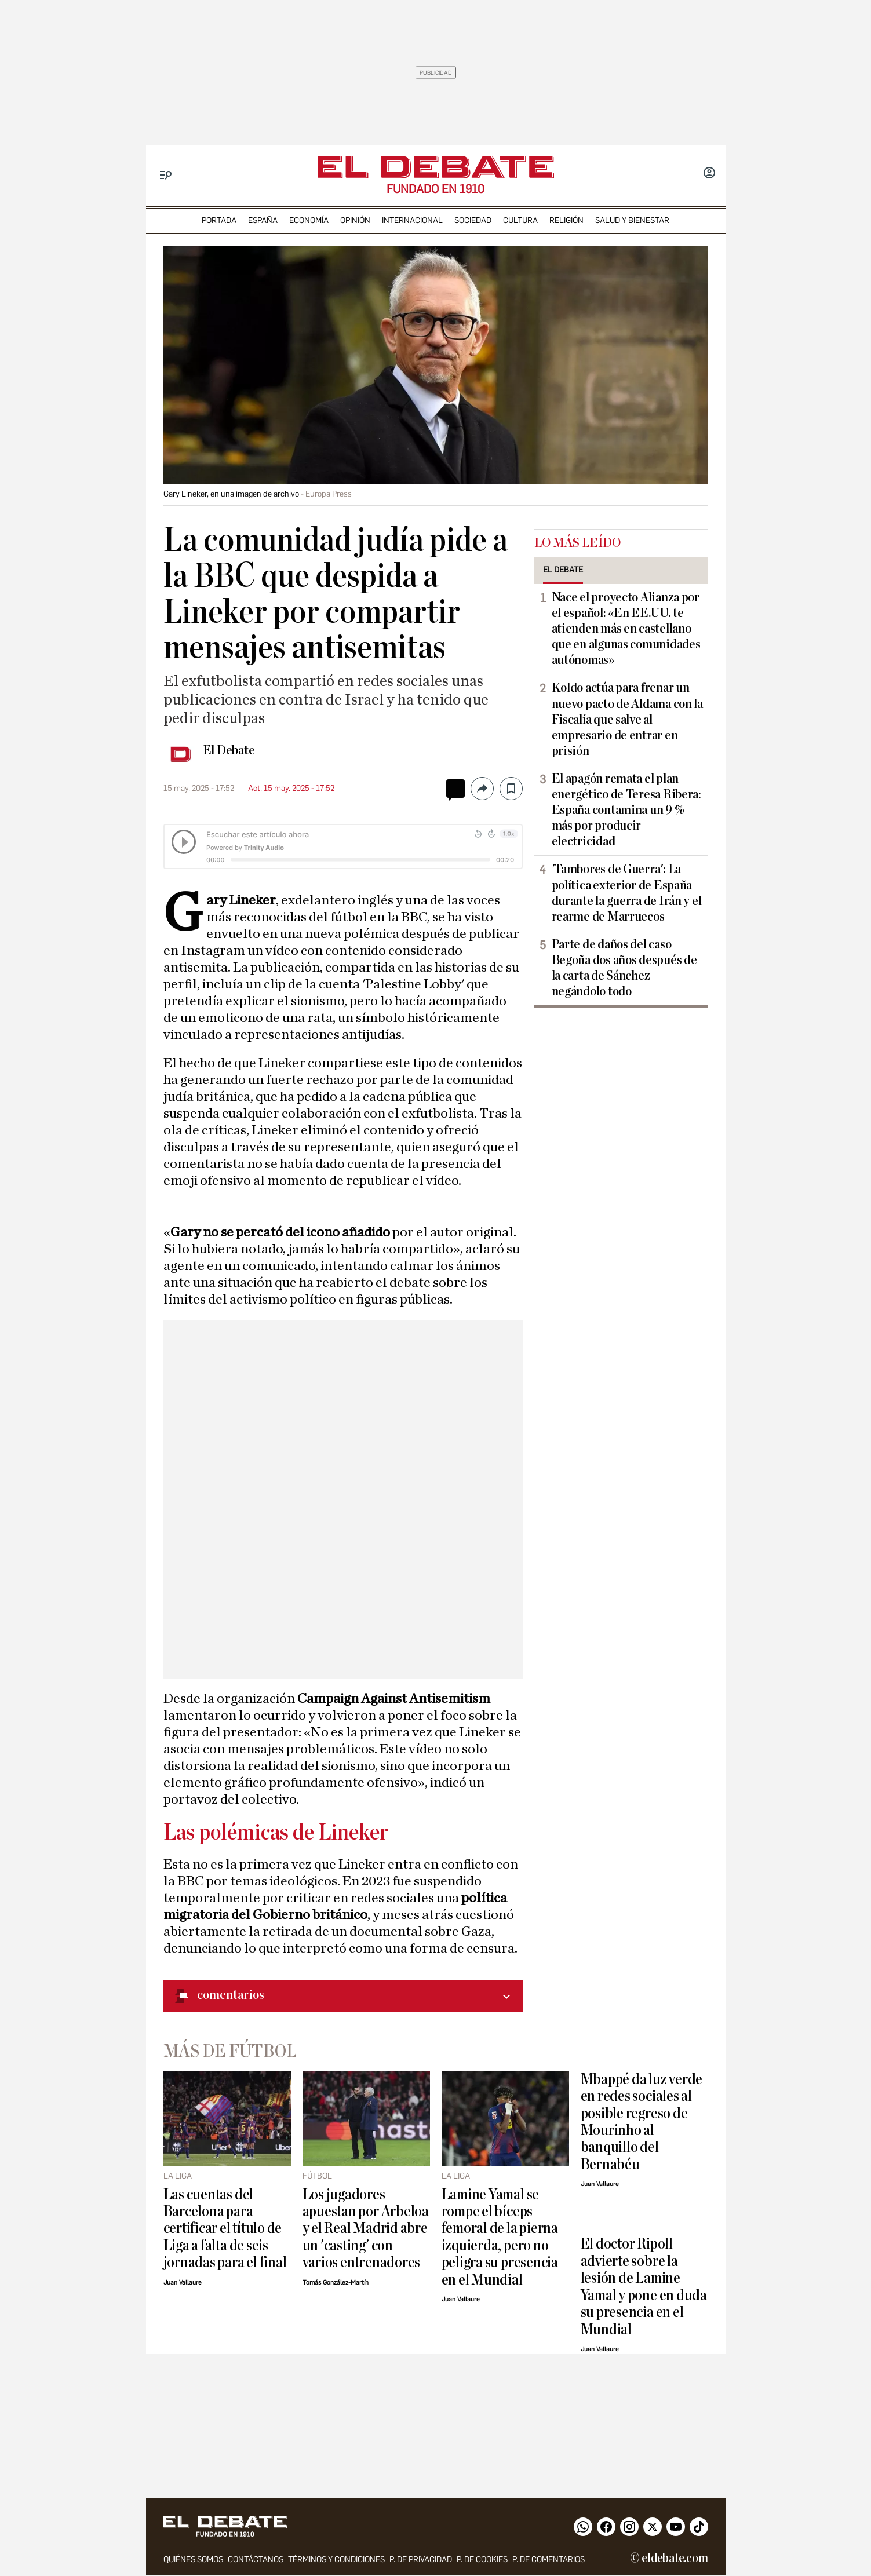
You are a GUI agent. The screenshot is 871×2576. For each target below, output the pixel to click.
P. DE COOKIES (482, 2560)
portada (219, 220)
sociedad (472, 220)
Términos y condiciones (336, 2560)
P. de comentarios (548, 2560)
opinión (355, 220)
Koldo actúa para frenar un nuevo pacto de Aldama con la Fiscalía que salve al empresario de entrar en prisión (627, 719)
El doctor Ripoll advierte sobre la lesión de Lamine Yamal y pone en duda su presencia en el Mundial (644, 2286)
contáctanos (255, 2560)
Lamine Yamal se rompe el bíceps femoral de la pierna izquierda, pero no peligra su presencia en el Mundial (500, 2237)
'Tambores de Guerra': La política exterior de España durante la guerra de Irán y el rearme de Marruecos (627, 892)
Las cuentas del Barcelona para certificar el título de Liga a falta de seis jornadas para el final (225, 2229)
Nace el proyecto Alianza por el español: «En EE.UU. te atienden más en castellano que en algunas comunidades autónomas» (626, 628)
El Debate (229, 750)
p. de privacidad (420, 2560)
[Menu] (166, 175)
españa (263, 220)
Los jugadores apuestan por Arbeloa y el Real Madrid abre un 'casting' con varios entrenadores (366, 2229)
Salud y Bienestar (632, 220)
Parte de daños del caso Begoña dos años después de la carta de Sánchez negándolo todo (624, 967)
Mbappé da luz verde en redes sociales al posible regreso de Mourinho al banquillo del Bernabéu (642, 2121)
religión (566, 220)
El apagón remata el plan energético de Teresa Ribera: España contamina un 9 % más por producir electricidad (626, 810)
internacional (412, 220)
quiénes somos (193, 2560)
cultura (520, 220)
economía (309, 220)
